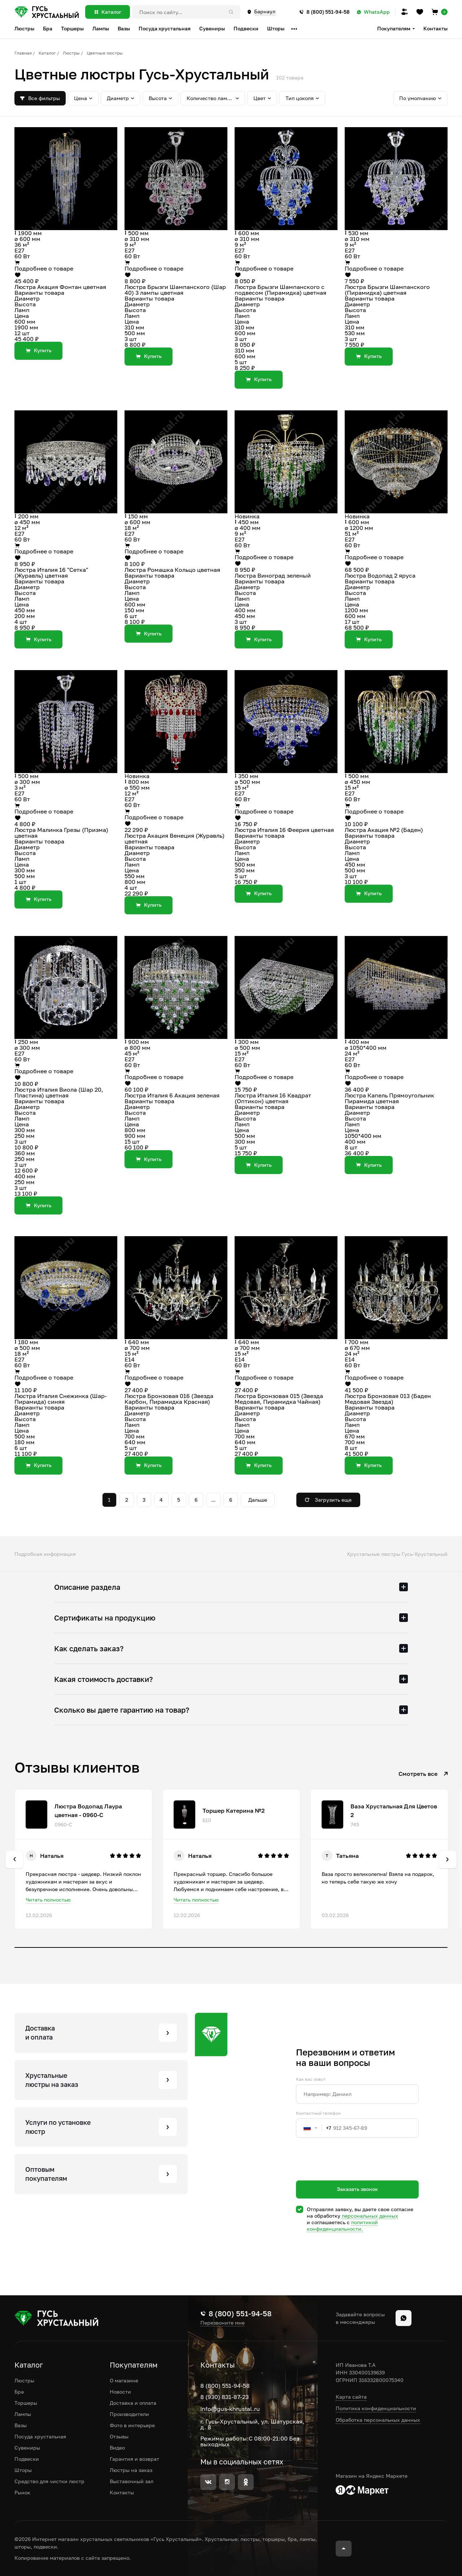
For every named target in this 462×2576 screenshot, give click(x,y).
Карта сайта (351, 2397)
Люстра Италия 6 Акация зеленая (172, 1095)
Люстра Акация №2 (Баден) (384, 829)
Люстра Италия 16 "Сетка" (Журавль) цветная (51, 572)
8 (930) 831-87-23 (224, 2397)
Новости (120, 2392)
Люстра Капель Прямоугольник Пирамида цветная (389, 1098)
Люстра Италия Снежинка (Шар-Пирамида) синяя (60, 1398)
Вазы (20, 2425)
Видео (117, 2448)
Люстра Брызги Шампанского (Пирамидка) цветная (387, 289)
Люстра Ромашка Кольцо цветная (172, 569)
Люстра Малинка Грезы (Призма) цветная (61, 832)
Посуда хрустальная (40, 2436)
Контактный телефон (318, 2113)
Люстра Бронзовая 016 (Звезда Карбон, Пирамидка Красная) (169, 1398)
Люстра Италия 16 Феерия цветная (284, 829)
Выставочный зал (131, 2481)
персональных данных (370, 2216)
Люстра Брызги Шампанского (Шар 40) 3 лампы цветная (175, 289)
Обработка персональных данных (378, 2420)
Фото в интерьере (132, 2425)
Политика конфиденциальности (376, 2408)
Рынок (22, 2492)
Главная (23, 53)
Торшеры (25, 2403)
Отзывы (119, 2436)
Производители (129, 2414)
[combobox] (313, 2128)
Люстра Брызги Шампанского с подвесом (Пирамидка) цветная (280, 289)
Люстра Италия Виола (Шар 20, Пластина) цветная (58, 1092)
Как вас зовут (311, 2079)
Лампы (22, 2414)
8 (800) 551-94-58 (225, 2386)
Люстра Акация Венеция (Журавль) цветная (175, 838)
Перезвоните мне (222, 2323)
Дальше (257, 1500)
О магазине (124, 2380)
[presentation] (351, 2172)
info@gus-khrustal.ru (230, 2408)
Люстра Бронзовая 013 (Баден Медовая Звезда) (388, 1398)
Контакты (435, 28)
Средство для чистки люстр (49, 2481)
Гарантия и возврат (134, 2459)
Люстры (71, 53)
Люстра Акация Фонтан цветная (60, 286)
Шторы (23, 2470)
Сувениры (27, 2448)
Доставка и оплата (133, 2403)
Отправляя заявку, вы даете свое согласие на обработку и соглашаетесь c (360, 2219)
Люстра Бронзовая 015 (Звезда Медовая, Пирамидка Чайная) (279, 1398)
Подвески (26, 2459)
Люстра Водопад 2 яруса (380, 575)
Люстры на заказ (131, 2470)
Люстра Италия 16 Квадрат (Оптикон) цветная (273, 1098)
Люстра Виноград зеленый (273, 575)
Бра (19, 2392)
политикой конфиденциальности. (342, 2225)
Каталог (47, 53)
